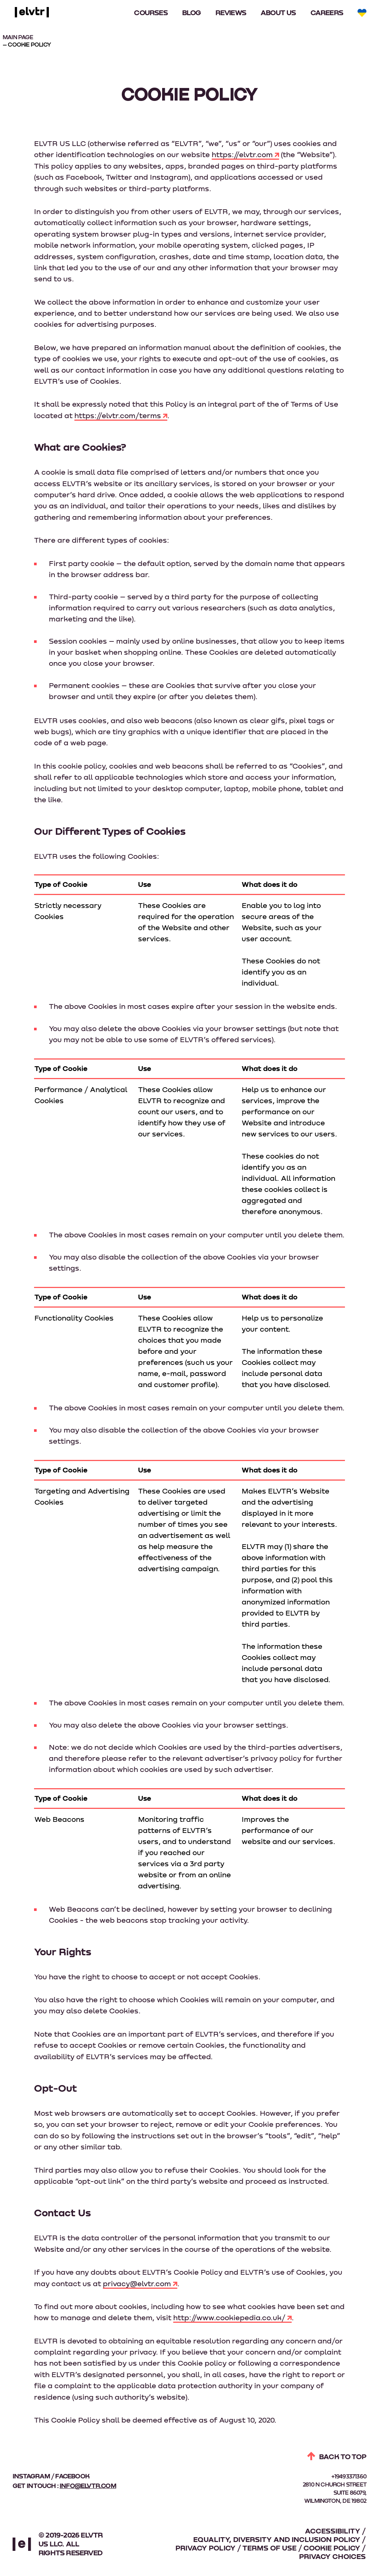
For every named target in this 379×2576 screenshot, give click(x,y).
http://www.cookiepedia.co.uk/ (232, 2318)
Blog (191, 13)
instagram (31, 2476)
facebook (72, 2476)
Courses (150, 13)
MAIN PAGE (18, 37)
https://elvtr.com (245, 155)
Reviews (230, 13)
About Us (278, 13)
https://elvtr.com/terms (120, 416)
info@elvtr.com (88, 2486)
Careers (327, 13)
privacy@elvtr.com (140, 2284)
